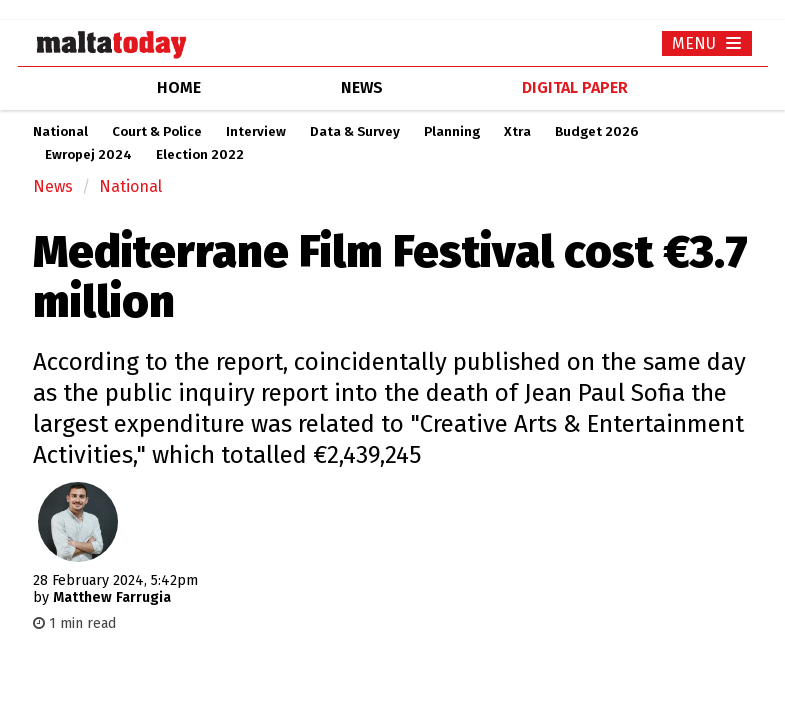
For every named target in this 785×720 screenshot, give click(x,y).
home (179, 87)
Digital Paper (575, 87)
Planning (452, 132)
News (53, 186)
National (60, 132)
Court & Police (157, 132)
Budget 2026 (596, 132)
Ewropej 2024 (88, 155)
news (362, 87)
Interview (256, 132)
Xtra (517, 132)
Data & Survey (355, 132)
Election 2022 (200, 155)
